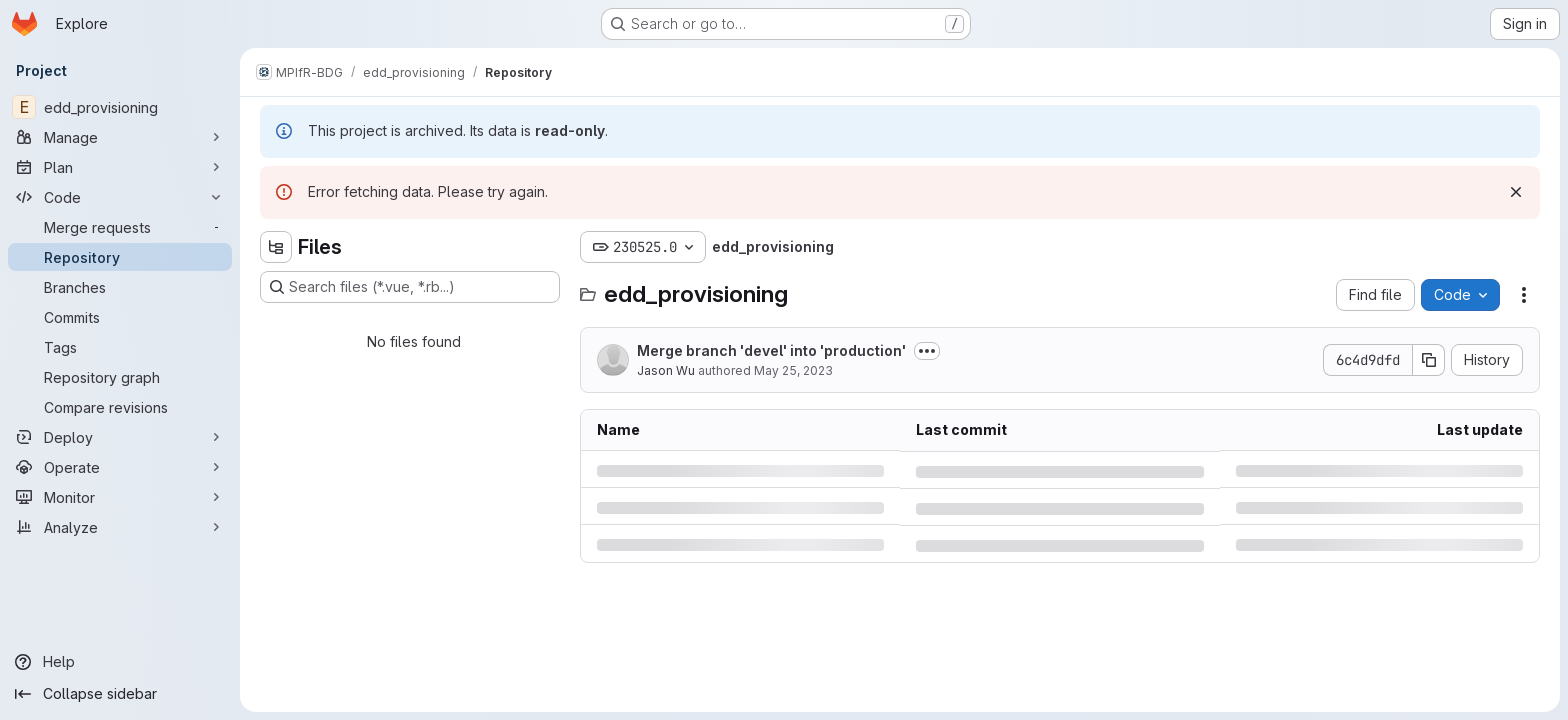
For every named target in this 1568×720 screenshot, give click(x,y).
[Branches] (120, 287)
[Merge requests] (120, 227)
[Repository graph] (120, 377)
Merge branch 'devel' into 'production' (771, 350)
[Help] (120, 662)
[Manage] (120, 137)
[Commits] (120, 317)
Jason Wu (666, 370)
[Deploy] (120, 437)
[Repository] (120, 257)
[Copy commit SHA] (1429, 360)
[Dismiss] (1516, 192)
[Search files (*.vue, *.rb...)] (410, 287)
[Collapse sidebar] (120, 694)
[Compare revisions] (120, 407)
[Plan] (120, 167)
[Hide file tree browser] (276, 247)
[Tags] (120, 347)
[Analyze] (120, 527)
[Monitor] (120, 497)
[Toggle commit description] (927, 351)
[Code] (120, 197)
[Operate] (120, 467)
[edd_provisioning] (120, 107)
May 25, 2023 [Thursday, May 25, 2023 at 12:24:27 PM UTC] (793, 370)
